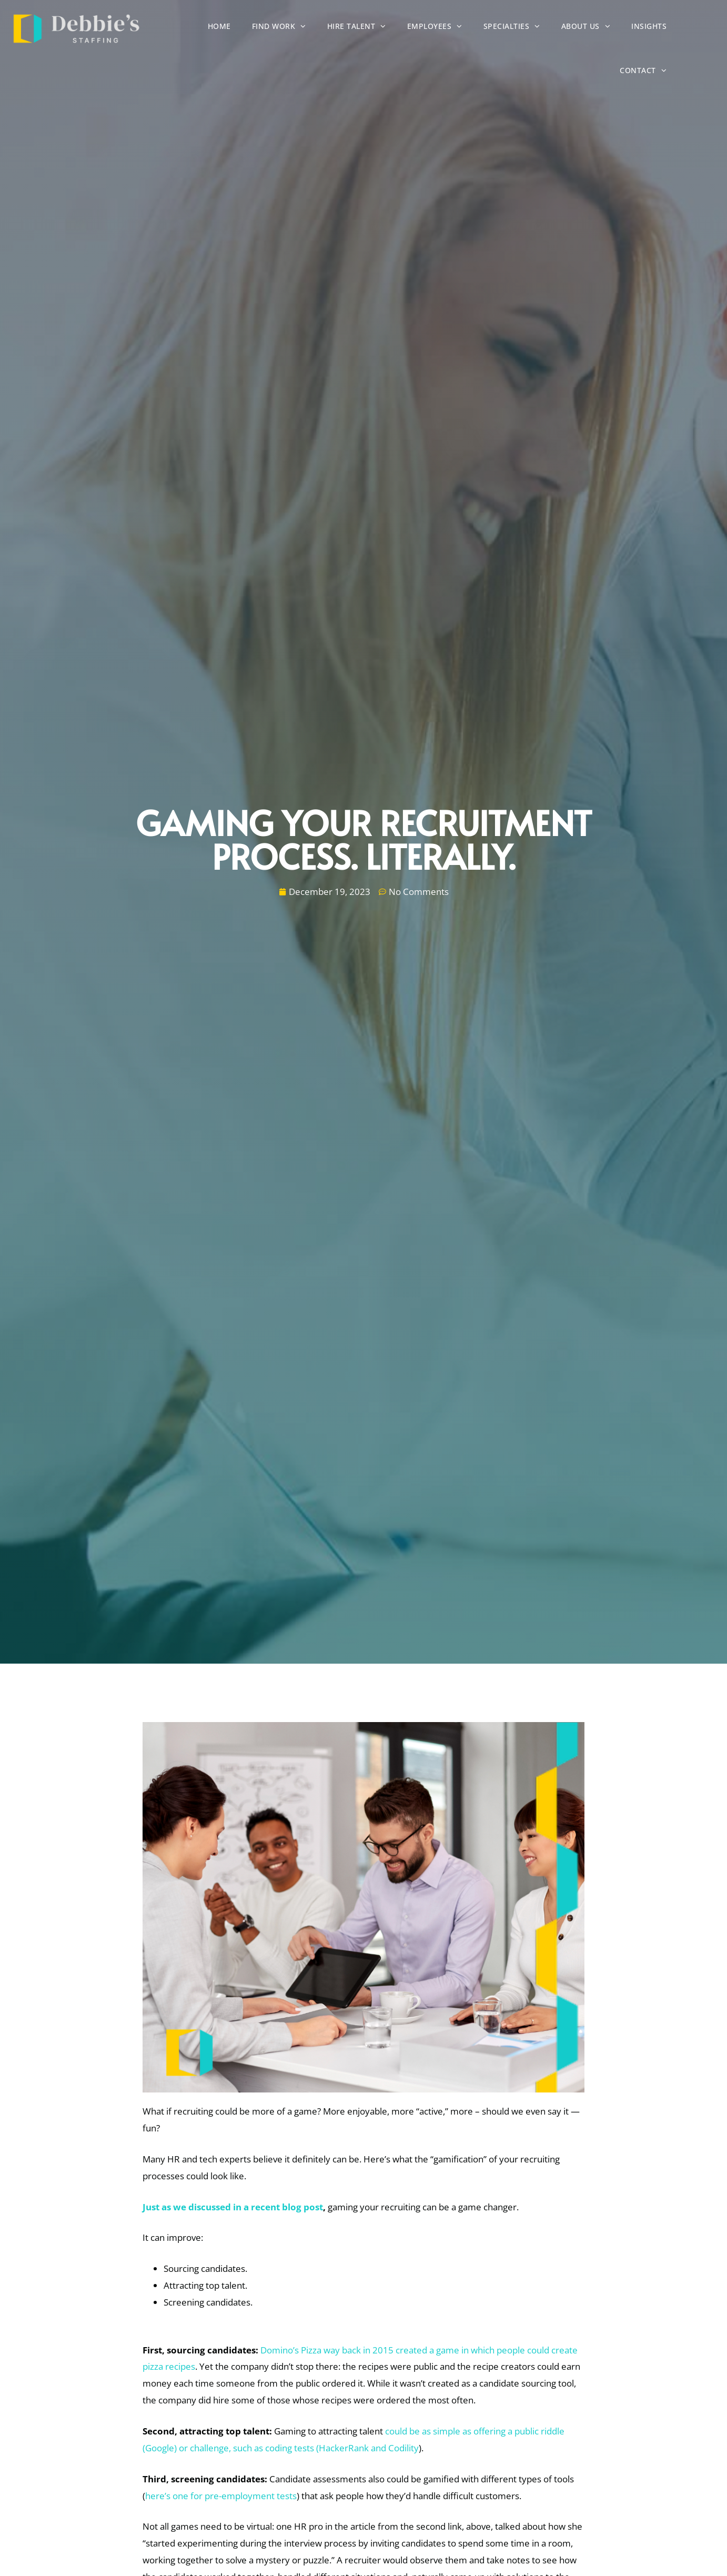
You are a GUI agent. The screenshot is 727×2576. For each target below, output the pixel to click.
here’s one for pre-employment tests (221, 2496)
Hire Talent (403, 28)
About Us (632, 28)
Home (265, 28)
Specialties (558, 28)
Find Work (325, 28)
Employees (481, 28)
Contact (689, 72)
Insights (695, 28)
